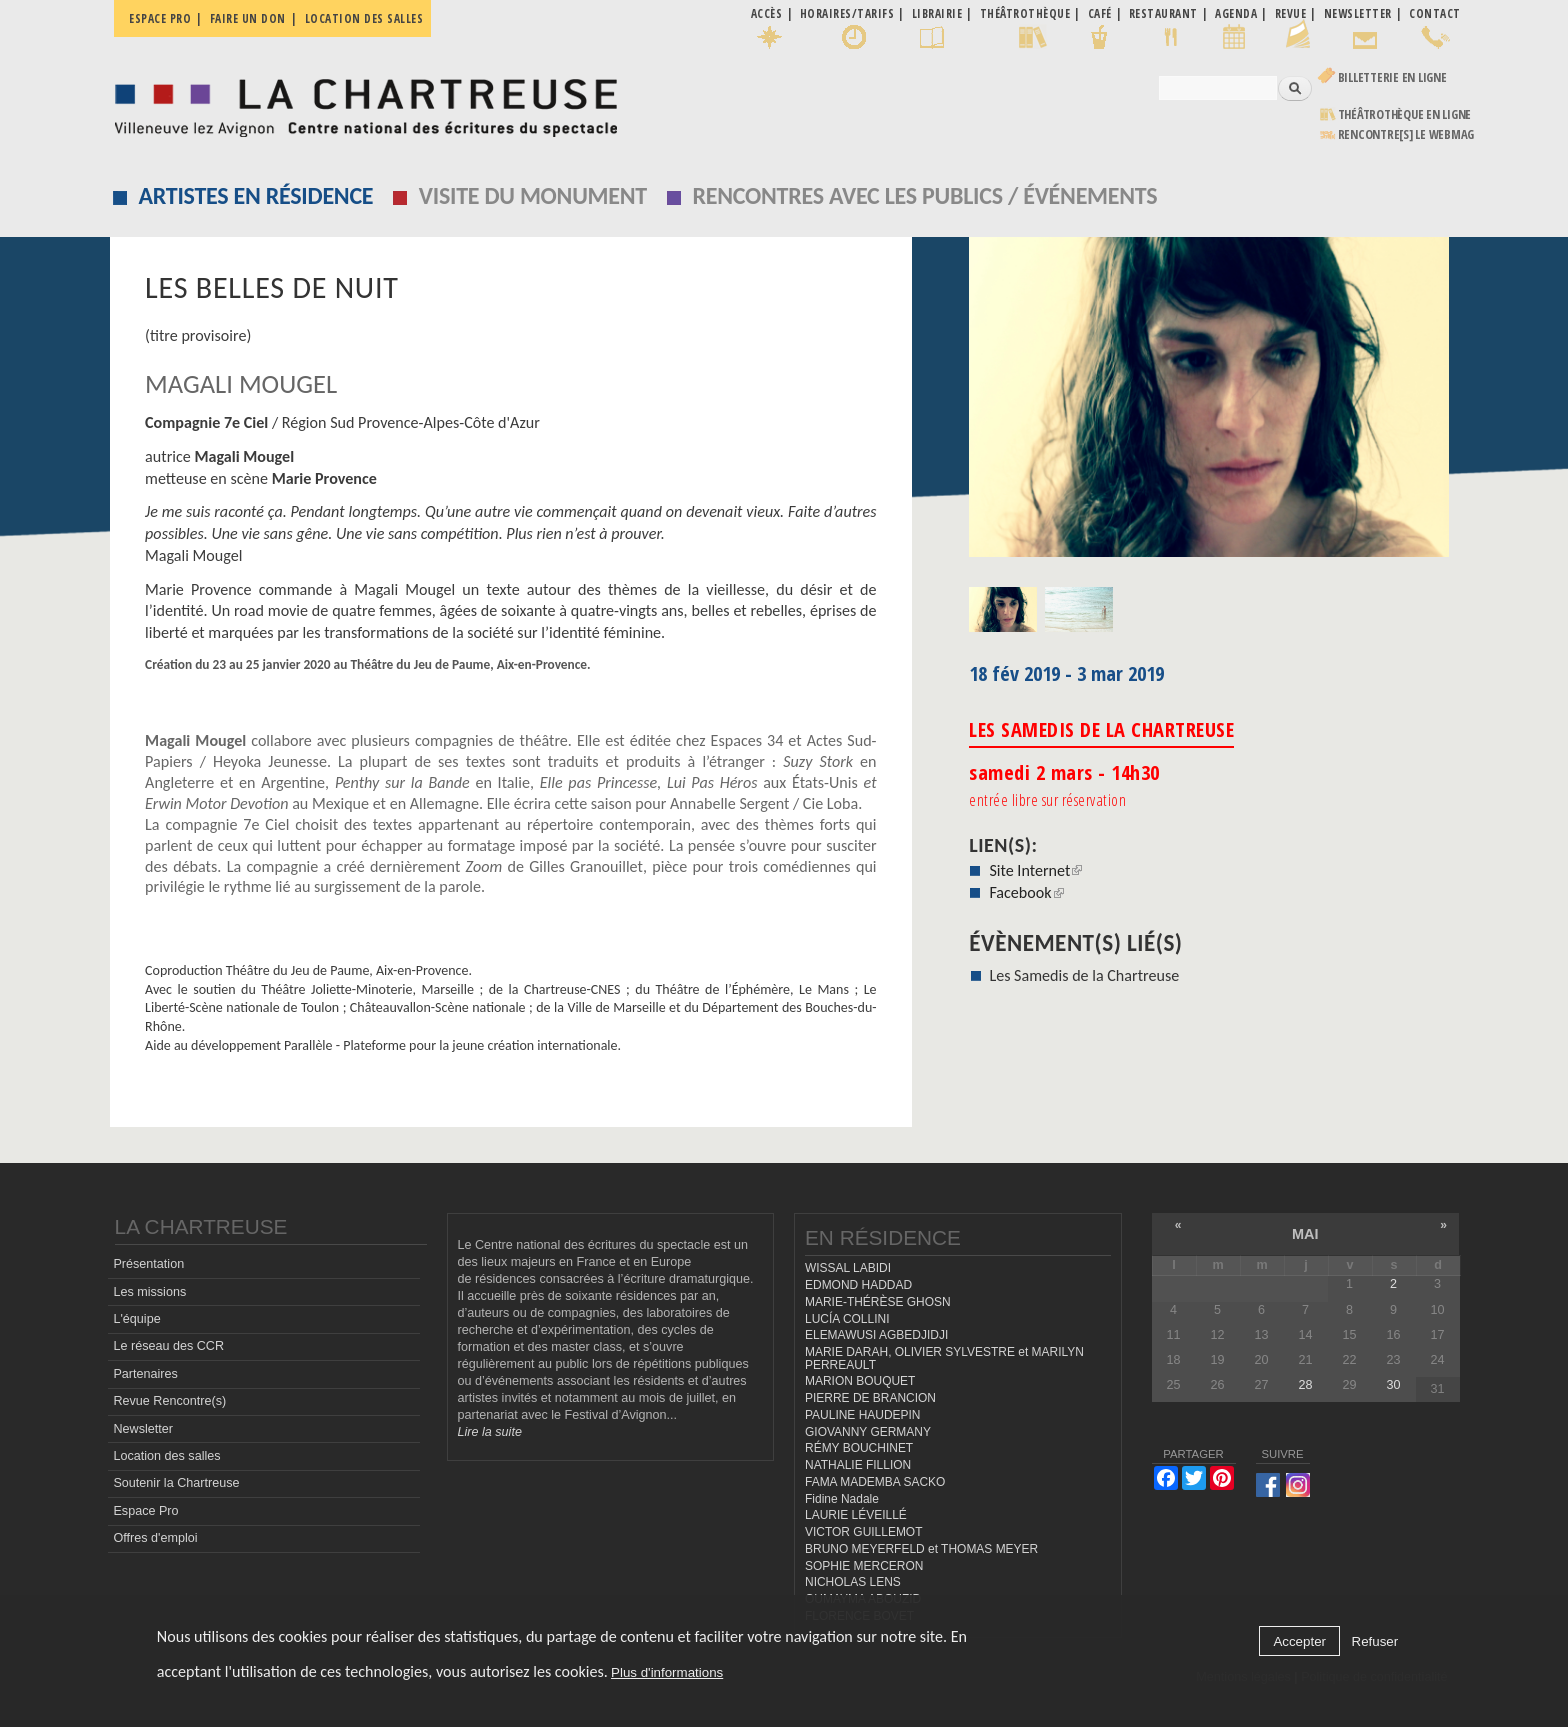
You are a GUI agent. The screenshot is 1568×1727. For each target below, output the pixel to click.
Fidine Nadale (842, 1499)
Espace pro (160, 18)
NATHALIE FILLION (858, 1465)
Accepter (1299, 1641)
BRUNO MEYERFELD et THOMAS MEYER (921, 1549)
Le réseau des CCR (168, 1346)
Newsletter (143, 1429)
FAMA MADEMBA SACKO (875, 1482)
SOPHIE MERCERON (864, 1566)
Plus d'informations (667, 1672)
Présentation (148, 1264)
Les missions (149, 1292)
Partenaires (145, 1374)
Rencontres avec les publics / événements (924, 195)
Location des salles (364, 18)
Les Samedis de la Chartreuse (1084, 975)
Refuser (1375, 1641)
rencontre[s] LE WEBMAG (1406, 134)
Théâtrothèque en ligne (1405, 114)
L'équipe (136, 1319)
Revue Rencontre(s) (169, 1401)
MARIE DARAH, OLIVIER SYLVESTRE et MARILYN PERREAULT (944, 1358)
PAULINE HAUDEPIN (863, 1415)
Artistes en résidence (256, 195)
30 (1393, 1385)
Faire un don (248, 18)
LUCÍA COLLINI (847, 1319)
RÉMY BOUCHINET (859, 1448)
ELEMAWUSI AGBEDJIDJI (876, 1335)
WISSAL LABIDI (848, 1268)
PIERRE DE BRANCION (870, 1398)
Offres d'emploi (155, 1538)
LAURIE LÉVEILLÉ (856, 1515)
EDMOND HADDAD (858, 1285)
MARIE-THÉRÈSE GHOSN (878, 1302)
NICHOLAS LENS (853, 1582)
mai (1305, 1234)
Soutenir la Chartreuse (176, 1483)
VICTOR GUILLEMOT (864, 1532)
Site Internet (1035, 870)
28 (1305, 1385)
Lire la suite (490, 1432)
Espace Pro (145, 1511)
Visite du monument (533, 195)
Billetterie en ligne (1392, 77)
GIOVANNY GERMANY (868, 1432)
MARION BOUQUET (860, 1381)
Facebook (1026, 892)
